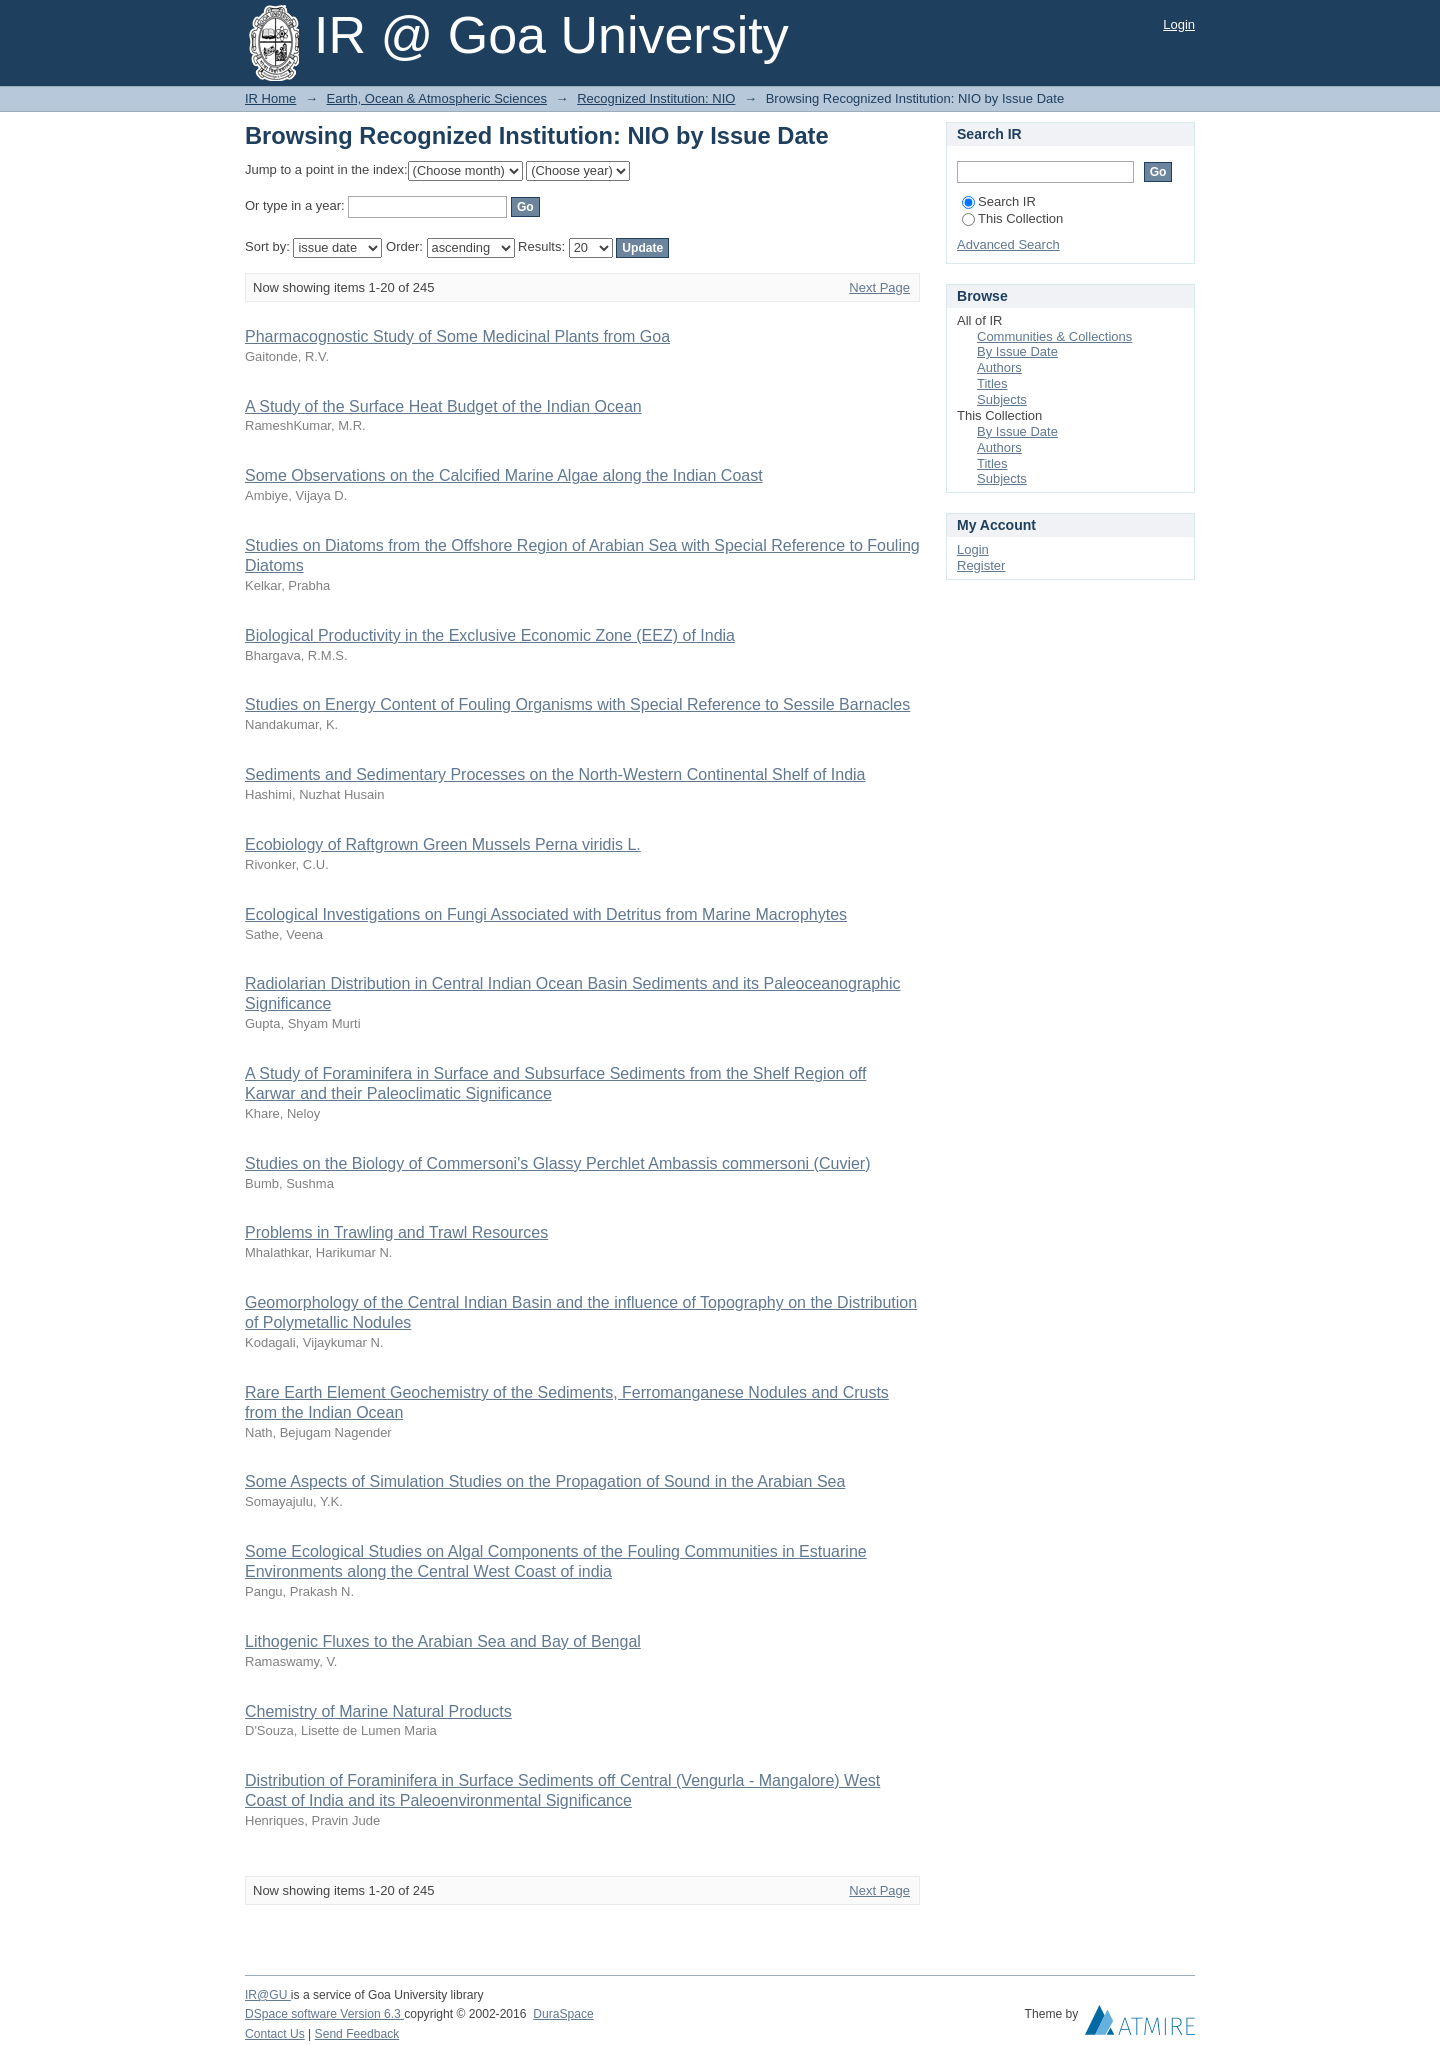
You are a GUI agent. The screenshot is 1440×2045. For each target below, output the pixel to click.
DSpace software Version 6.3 (324, 2014)
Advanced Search (1008, 244)
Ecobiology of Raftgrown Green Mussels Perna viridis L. (443, 844)
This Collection (1012, 218)
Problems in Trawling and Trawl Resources (396, 1232)
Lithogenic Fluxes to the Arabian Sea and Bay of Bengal (443, 1641)
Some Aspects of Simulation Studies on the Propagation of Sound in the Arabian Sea (545, 1481)
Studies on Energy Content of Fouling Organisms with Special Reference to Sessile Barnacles (577, 704)
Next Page (879, 287)
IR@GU (268, 1995)
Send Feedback (357, 2034)
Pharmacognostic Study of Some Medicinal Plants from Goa (457, 336)
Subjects (1002, 399)
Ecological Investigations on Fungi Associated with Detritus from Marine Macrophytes (546, 914)
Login (1179, 24)
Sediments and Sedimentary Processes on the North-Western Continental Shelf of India (555, 774)
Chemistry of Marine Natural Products (378, 1711)
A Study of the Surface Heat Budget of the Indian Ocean (443, 406)
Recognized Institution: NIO (656, 98)
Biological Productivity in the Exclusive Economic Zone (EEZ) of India (490, 635)
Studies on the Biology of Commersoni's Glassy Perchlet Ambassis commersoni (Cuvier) (558, 1163)
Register (981, 565)
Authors (999, 367)
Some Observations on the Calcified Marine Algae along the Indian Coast (504, 475)
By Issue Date (1017, 351)
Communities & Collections (1054, 336)
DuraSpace (563, 2014)
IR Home (270, 98)
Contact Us (275, 2034)
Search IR (999, 201)
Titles (992, 383)
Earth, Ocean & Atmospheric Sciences (437, 98)
